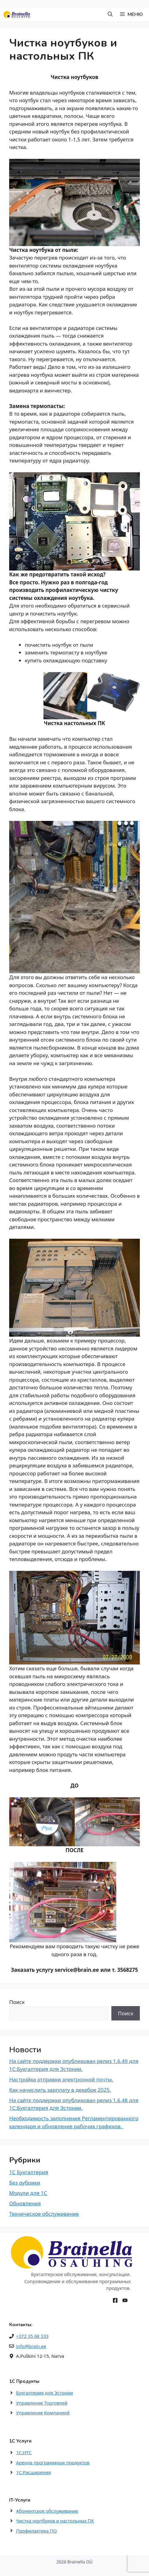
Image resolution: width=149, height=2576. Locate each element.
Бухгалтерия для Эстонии (44, 2393)
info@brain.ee (31, 2346)
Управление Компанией (43, 2412)
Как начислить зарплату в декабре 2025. (60, 2089)
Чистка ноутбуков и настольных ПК (55, 2521)
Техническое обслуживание (44, 2213)
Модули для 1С (28, 2192)
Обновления (25, 2203)
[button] (110, 14)
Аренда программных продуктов (53, 2462)
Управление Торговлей (42, 2403)
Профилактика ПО (36, 2531)
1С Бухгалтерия (28, 2172)
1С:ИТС (24, 2452)
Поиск (17, 2001)
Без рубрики (24, 2182)
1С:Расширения (33, 2472)
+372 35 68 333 (32, 2336)
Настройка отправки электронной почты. (61, 2079)
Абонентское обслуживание (47, 2511)
